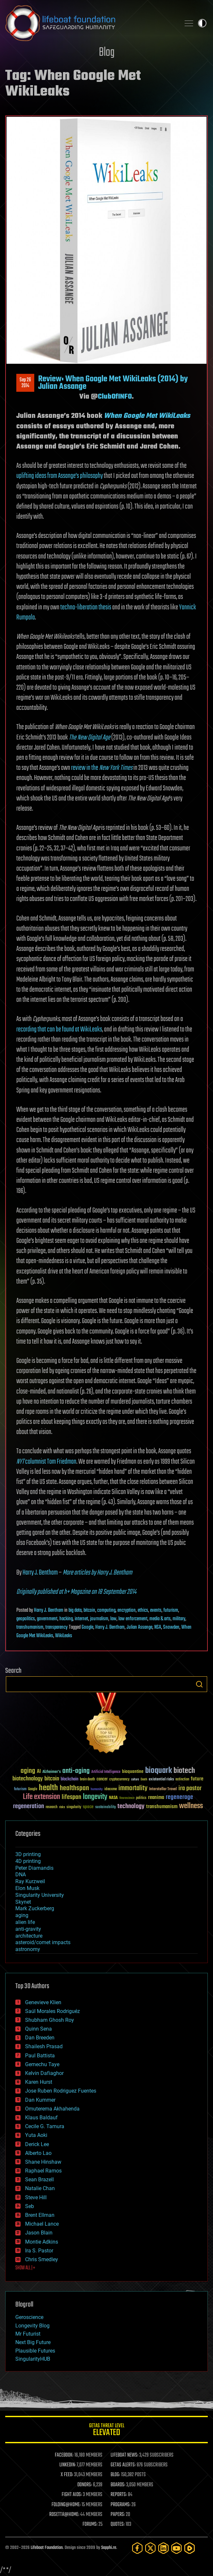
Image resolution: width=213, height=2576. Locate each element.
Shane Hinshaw (43, 2162)
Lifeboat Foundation (47, 2548)
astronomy (27, 1949)
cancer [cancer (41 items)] (102, 1779)
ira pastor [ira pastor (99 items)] (190, 1788)
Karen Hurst (38, 2082)
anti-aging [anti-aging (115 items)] (76, 1771)
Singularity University (39, 1895)
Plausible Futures (35, 2351)
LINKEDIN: (67, 2465)
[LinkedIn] (163, 2548)
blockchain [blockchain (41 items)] (69, 1779)
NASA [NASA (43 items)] (113, 1798)
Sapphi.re (108, 2548)
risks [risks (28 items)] (62, 1807)
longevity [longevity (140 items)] (95, 1797)
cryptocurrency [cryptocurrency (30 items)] (119, 1779)
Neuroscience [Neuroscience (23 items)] (126, 1798)
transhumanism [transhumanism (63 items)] (161, 1807)
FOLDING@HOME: (66, 2505)
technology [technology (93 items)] (131, 1806)
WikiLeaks (63, 1636)
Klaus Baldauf (41, 2117)
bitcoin (89, 1610)
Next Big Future (33, 2342)
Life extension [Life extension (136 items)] (41, 1797)
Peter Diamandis (34, 1868)
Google (87, 1627)
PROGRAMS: (120, 2505)
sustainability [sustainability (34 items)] (105, 1807)
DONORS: (84, 2485)
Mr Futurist (27, 2334)
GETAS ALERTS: (123, 2465)
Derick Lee (37, 2144)
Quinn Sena (38, 2029)
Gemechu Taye (42, 2064)
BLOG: (115, 2475)
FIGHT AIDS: (72, 2495)
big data (75, 1610)
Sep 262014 (25, 383)
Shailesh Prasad (44, 2046)
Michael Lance (42, 2224)
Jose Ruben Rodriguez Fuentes (60, 2091)
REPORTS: (119, 2495)
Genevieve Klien (43, 2002)
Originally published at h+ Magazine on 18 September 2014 (76, 1591)
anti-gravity (28, 1929)
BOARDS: (118, 2485)
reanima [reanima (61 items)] (156, 1797)
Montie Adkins (41, 2242)
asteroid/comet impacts (42, 1942)
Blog (106, 52)
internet (81, 1619)
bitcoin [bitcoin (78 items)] (51, 1779)
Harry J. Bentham (40, 1572)
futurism (170, 1610)
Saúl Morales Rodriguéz (52, 2011)
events (155, 1610)
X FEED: (67, 2475)
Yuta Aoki (36, 2135)
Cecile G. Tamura (44, 2126)
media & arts (160, 1619)
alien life (25, 1922)
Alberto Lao (38, 2153)
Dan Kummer (40, 2100)
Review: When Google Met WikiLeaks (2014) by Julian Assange (113, 383)
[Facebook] (137, 2548)
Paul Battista (40, 2055)
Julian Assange (139, 1627)
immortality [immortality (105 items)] (132, 1788)
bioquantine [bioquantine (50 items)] (133, 1771)
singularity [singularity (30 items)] (74, 1807)
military (179, 1619)
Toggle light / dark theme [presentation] (202, 23)
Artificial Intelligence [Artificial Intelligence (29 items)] (105, 1772)
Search (199, 1684)
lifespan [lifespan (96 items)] (71, 1797)
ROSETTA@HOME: (64, 2514)
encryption (126, 1610)
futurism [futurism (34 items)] (20, 1789)
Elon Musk (27, 1888)
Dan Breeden (39, 2038)
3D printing (28, 1854)
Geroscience (29, 2317)
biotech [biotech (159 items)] (184, 1770)
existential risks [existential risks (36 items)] (161, 1779)
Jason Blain (39, 2233)
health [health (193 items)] (48, 1788)
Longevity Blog (32, 2326)
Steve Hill (36, 2197)
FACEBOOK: (64, 2455)
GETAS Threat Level (106, 2431)
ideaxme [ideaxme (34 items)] (110, 1789)
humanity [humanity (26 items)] (97, 1789)
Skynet (23, 1902)
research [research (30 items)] (51, 1807)
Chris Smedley (41, 2259)
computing (106, 1610)
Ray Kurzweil (30, 1881)
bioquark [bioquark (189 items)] (158, 1771)
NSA (157, 1627)
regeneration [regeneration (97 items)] (28, 1806)
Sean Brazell (39, 2179)
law (113, 1619)
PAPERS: (118, 2514)
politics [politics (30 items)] (141, 1798)
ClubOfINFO (115, 396)
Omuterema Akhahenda (52, 2109)
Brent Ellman (39, 2215)
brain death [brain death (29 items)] (87, 1779)
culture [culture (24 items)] (135, 1779)
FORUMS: (90, 2524)
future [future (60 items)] (197, 1779)
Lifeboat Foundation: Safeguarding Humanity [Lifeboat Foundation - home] (90, 23)
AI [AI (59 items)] (39, 1772)
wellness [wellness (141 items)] (191, 1806)
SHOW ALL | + (25, 2268)
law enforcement (132, 1619)
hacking (66, 1619)
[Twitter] (150, 2548)
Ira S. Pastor (39, 2251)
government (47, 1619)
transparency (56, 1627)
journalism (99, 1619)
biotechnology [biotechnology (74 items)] (27, 1779)
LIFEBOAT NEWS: (124, 2455)
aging (21, 1915)
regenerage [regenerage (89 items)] (179, 1797)
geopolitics (25, 1619)
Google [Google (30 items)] (32, 1789)
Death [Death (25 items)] (144, 1779)
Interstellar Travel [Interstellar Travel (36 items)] (163, 1789)
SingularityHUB (32, 2359)
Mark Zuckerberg (34, 1908)
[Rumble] (189, 2548)
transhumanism (29, 1627)
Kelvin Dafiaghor (44, 2073)
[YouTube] (176, 2548)
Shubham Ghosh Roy (49, 2020)
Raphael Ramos (43, 2171)
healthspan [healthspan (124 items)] (74, 1788)
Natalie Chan (40, 2188)
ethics (143, 1610)
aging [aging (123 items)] (28, 1771)
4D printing (28, 1861)
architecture (28, 1936)
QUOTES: (118, 2524)
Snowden (171, 1627)
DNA (20, 1874)
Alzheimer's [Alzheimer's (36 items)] (51, 1772)
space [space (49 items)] (88, 1806)
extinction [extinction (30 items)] (182, 1779)
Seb (29, 2206)
